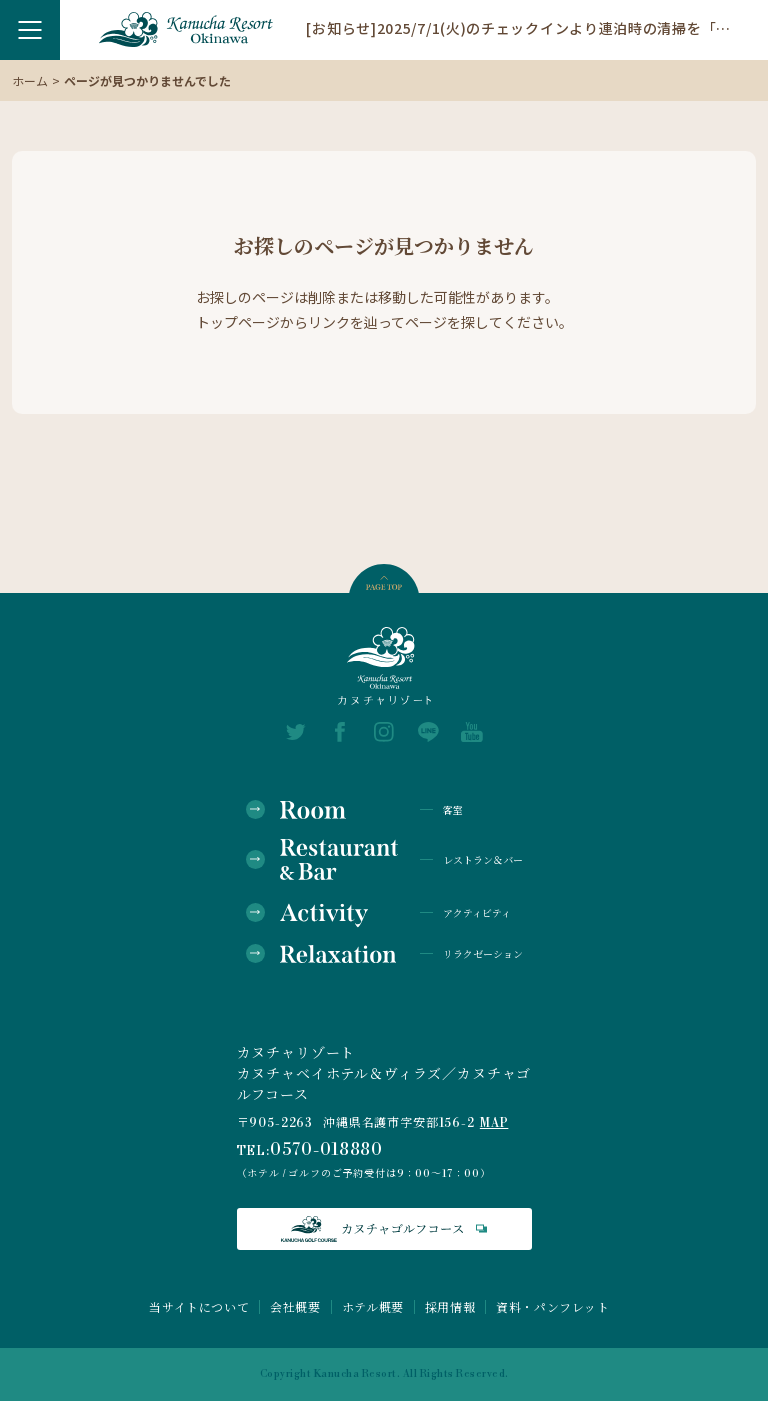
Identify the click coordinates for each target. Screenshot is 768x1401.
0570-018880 (326, 1150)
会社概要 (295, 1307)
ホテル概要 (373, 1307)
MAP (494, 1123)
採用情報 (450, 1307)
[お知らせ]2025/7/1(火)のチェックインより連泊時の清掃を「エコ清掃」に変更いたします (522, 27)
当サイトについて (199, 1307)
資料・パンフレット (552, 1307)
